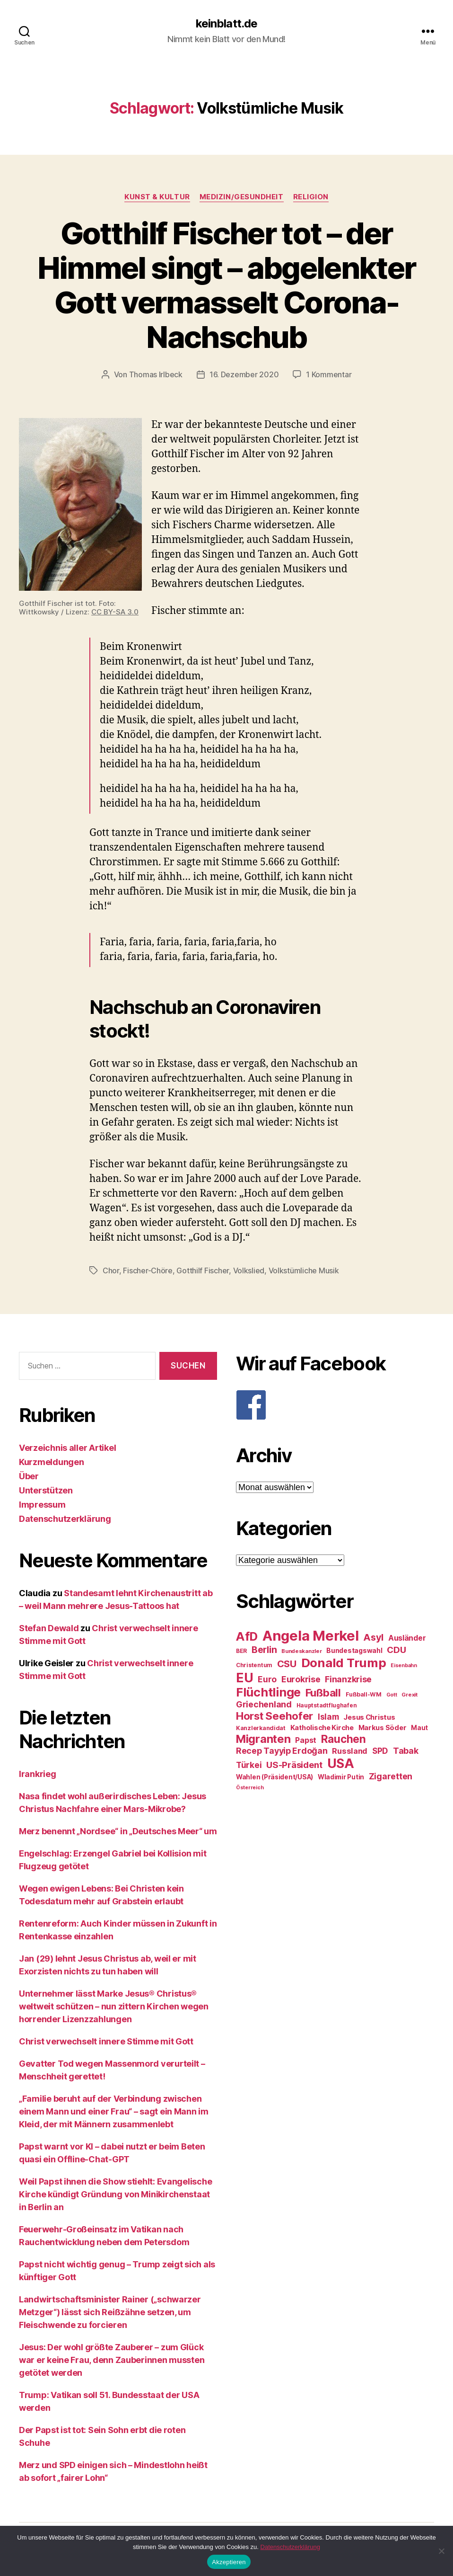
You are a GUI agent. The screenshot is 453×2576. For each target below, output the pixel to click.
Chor (111, 1270)
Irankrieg (37, 1774)
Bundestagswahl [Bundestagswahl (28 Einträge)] (354, 1650)
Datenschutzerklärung (65, 1519)
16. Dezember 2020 (244, 374)
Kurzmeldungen (51, 1462)
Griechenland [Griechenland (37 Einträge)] (264, 1704)
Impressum (42, 1505)
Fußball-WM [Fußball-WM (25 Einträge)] (364, 1694)
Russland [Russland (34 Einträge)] (349, 1751)
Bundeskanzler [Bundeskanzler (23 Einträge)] (301, 1651)
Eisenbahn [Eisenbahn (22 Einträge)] (404, 1665)
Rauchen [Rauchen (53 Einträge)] (343, 1738)
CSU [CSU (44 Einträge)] (286, 1664)
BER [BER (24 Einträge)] (241, 1650)
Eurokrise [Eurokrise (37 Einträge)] (301, 1679)
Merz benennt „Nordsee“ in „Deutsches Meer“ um (118, 1831)
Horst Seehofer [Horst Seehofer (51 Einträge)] (274, 1715)
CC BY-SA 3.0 (115, 611)
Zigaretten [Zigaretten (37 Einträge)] (390, 1776)
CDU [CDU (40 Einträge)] (396, 1649)
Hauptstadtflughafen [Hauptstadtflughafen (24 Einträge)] (326, 1705)
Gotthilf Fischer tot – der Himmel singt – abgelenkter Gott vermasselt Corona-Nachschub (226, 285)
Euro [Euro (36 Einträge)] (267, 1679)
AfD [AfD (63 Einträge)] (247, 1636)
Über (29, 1476)
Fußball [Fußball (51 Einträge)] (323, 1692)
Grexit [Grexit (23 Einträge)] (409, 1694)
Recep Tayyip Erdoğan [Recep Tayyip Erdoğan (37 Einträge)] (282, 1751)
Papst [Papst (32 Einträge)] (305, 1740)
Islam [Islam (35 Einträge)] (328, 1717)
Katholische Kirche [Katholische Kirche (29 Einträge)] (322, 1727)
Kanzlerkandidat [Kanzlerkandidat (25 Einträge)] (261, 1728)
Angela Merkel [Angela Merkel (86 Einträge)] (310, 1635)
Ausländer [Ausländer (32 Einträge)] (407, 1638)
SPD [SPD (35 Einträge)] (380, 1751)
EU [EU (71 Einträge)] (244, 1677)
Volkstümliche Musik (304, 1270)
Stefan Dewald (49, 1628)
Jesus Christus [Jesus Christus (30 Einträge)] (369, 1717)
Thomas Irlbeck (156, 374)
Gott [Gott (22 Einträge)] (391, 1695)
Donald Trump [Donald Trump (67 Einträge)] (343, 1662)
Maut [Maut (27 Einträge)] (419, 1728)
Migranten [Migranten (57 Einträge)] (263, 1739)
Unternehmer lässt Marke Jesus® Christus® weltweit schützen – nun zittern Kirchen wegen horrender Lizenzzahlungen (114, 2006)
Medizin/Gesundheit (242, 197)
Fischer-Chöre (148, 1270)
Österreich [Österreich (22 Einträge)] (249, 1788)
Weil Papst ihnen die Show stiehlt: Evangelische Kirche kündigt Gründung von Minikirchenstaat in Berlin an (115, 2194)
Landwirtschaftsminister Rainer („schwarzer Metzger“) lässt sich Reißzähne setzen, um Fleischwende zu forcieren (110, 2312)
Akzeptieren (228, 2562)
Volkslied (249, 1270)
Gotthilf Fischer (202, 1270)
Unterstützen (46, 1490)
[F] (335, 1405)
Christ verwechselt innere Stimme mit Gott (106, 2041)
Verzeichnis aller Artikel (67, 1448)
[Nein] (441, 2551)
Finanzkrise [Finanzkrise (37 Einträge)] (348, 1679)
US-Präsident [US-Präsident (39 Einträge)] (294, 1764)
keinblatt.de (226, 23)
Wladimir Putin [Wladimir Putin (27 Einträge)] (341, 1777)
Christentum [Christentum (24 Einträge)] (254, 1665)
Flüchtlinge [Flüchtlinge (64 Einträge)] (268, 1692)
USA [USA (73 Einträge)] (340, 1763)
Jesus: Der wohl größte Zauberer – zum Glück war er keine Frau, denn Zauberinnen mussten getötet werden (111, 2360)
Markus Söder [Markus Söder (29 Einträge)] (382, 1727)
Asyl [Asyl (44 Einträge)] (373, 1637)
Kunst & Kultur (157, 197)
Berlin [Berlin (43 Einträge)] (264, 1649)
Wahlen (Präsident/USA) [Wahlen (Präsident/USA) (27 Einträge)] (274, 1777)
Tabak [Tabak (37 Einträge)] (405, 1751)
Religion (311, 197)
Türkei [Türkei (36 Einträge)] (248, 1765)
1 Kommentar (328, 374)
